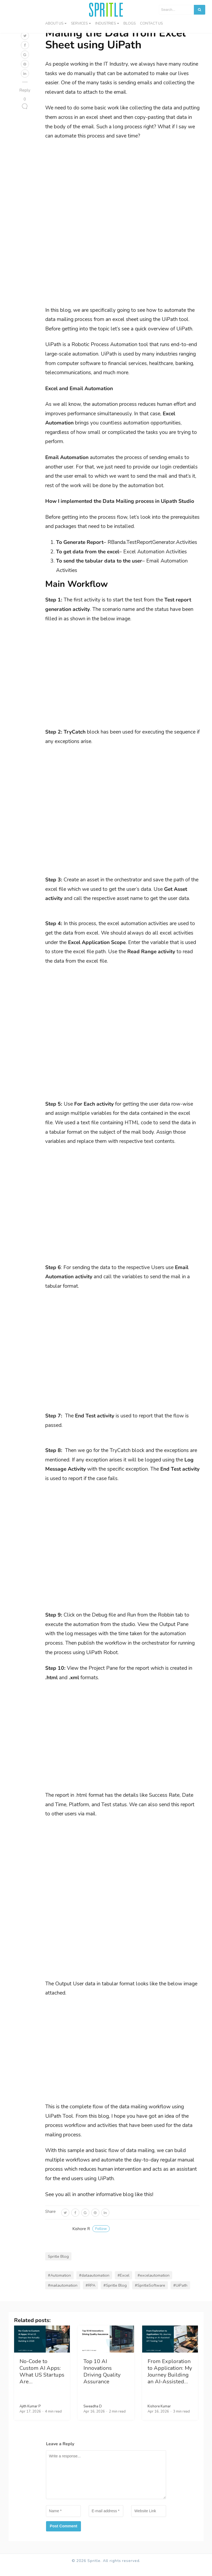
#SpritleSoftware (150, 2294)
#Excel (123, 2283)
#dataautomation (94, 2283)
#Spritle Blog (115, 2294)
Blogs (129, 23)
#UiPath (180, 2294)
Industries (105, 23)
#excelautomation (153, 2283)
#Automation (59, 2283)
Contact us (151, 23)
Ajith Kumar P (30, 2415)
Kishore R (91, 2237)
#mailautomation (62, 2294)
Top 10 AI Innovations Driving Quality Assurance (101, 2380)
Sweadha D (92, 2415)
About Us (54, 23)
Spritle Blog (58, 2265)
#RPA (90, 2294)
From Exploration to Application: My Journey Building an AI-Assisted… (170, 2380)
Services (79, 23)
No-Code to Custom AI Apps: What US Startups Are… (41, 2380)
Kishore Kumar (159, 2415)
